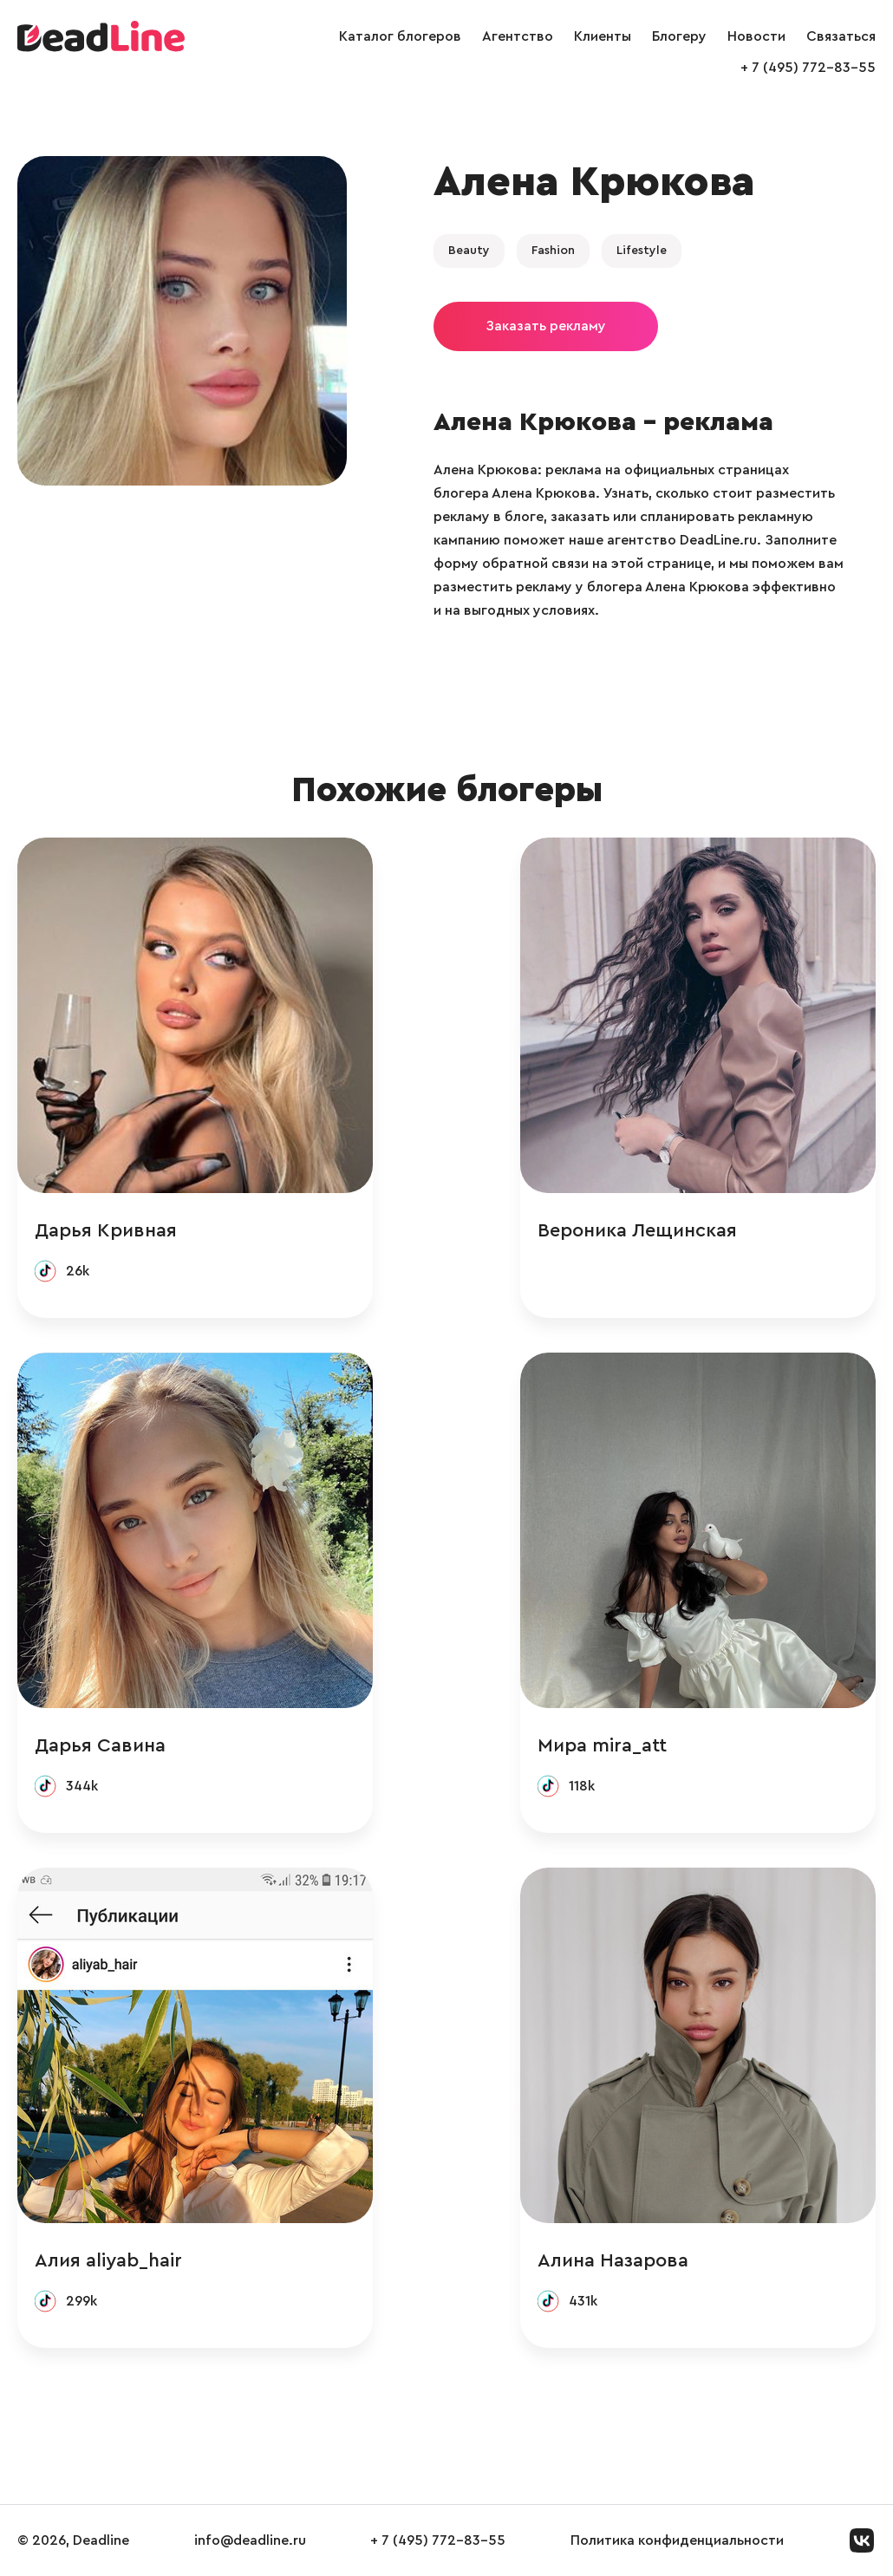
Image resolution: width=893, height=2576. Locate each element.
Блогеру (679, 36)
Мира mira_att (602, 1745)
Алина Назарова (613, 2260)
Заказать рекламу (546, 326)
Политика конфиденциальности (677, 2540)
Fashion (553, 251)
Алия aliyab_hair (108, 2260)
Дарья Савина (100, 1745)
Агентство (517, 36)
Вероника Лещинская (637, 1230)
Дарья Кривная (106, 1230)
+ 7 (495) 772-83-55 (808, 68)
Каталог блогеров (400, 36)
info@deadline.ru (250, 2540)
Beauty (469, 251)
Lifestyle (641, 251)
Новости (756, 36)
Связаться (841, 36)
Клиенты (602, 36)
